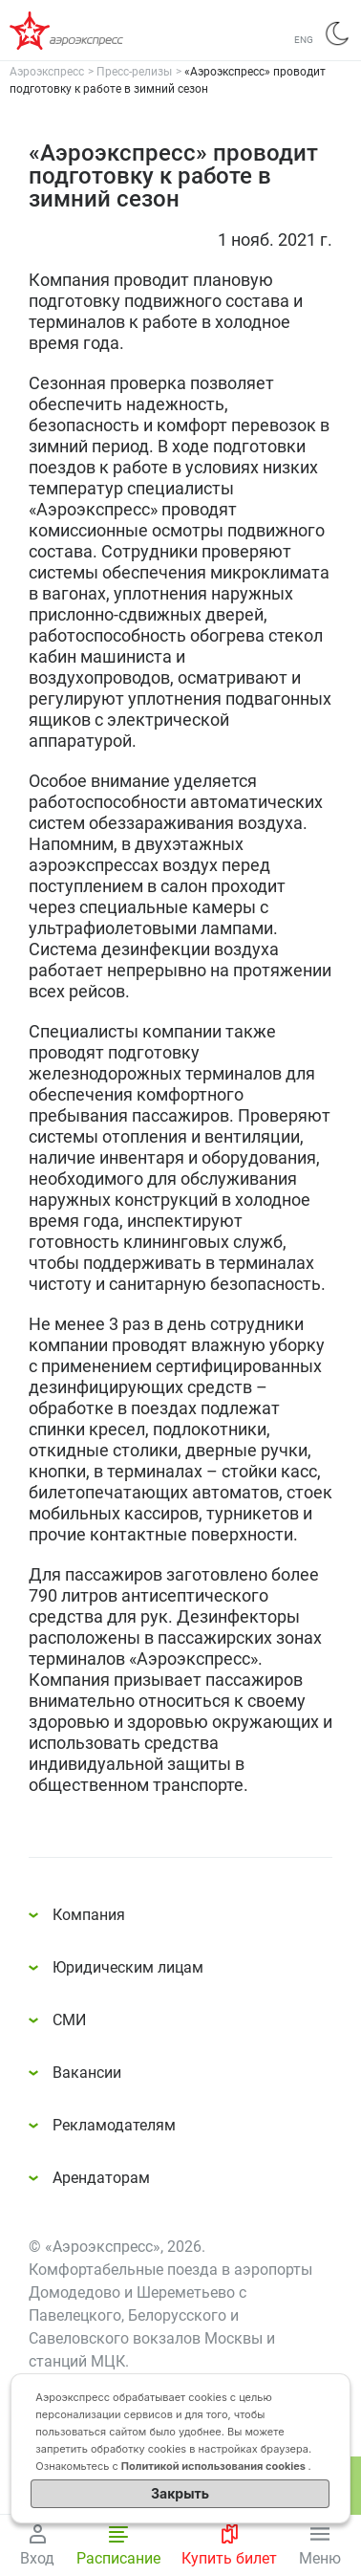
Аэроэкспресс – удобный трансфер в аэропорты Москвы (86, 30)
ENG (303, 39)
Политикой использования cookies (214, 2466)
